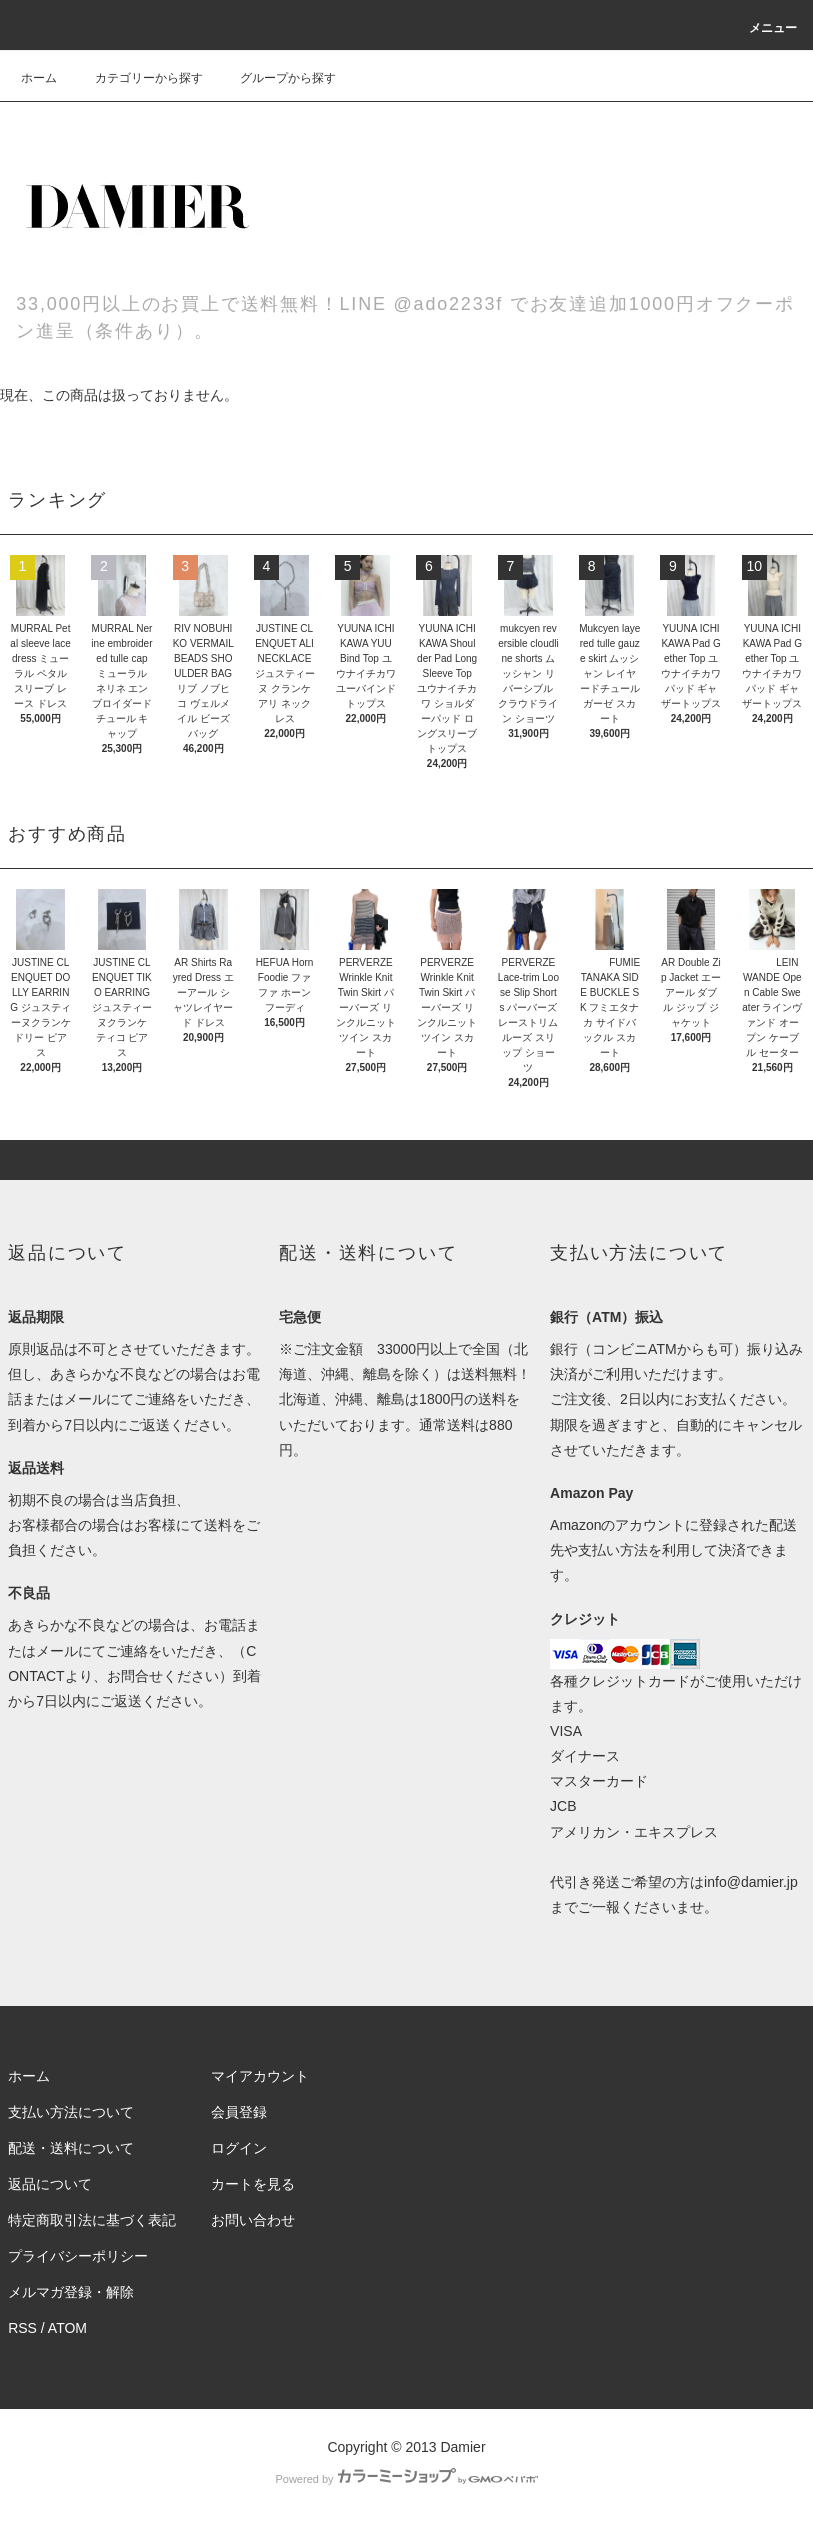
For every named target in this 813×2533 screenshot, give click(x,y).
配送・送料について (71, 2148)
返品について (50, 2184)
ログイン (239, 2148)
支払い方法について (71, 2112)
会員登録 (239, 2112)
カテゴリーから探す (137, 78)
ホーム (39, 78)
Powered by (406, 2479)
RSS (22, 2328)
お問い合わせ (253, 2220)
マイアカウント (260, 2076)
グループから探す (276, 78)
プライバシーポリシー (78, 2256)
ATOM (67, 2328)
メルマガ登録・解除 (71, 2292)
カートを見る (253, 2184)
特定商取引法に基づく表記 (92, 2220)
